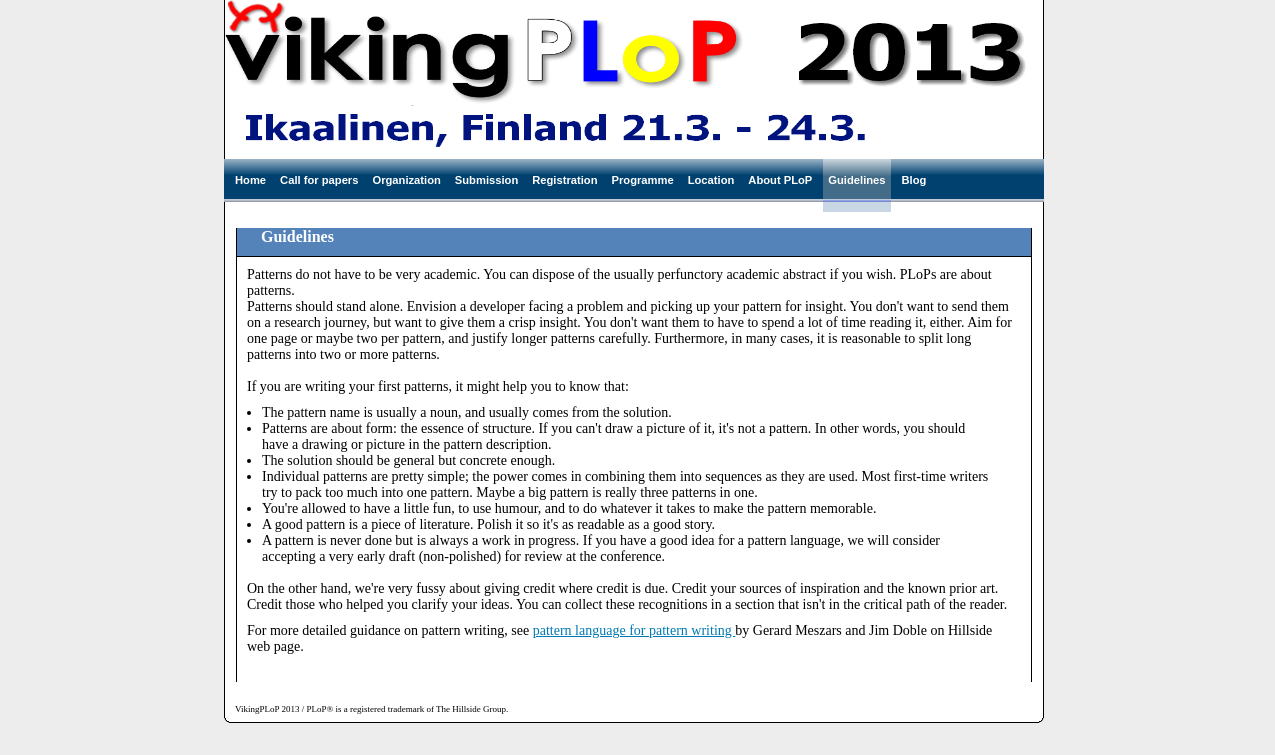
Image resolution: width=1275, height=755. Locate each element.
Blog (914, 180)
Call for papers (319, 180)
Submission (486, 180)
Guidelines (856, 180)
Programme (643, 180)
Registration (564, 180)
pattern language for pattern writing (634, 630)
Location (711, 180)
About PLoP (780, 180)
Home (250, 180)
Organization (406, 180)
